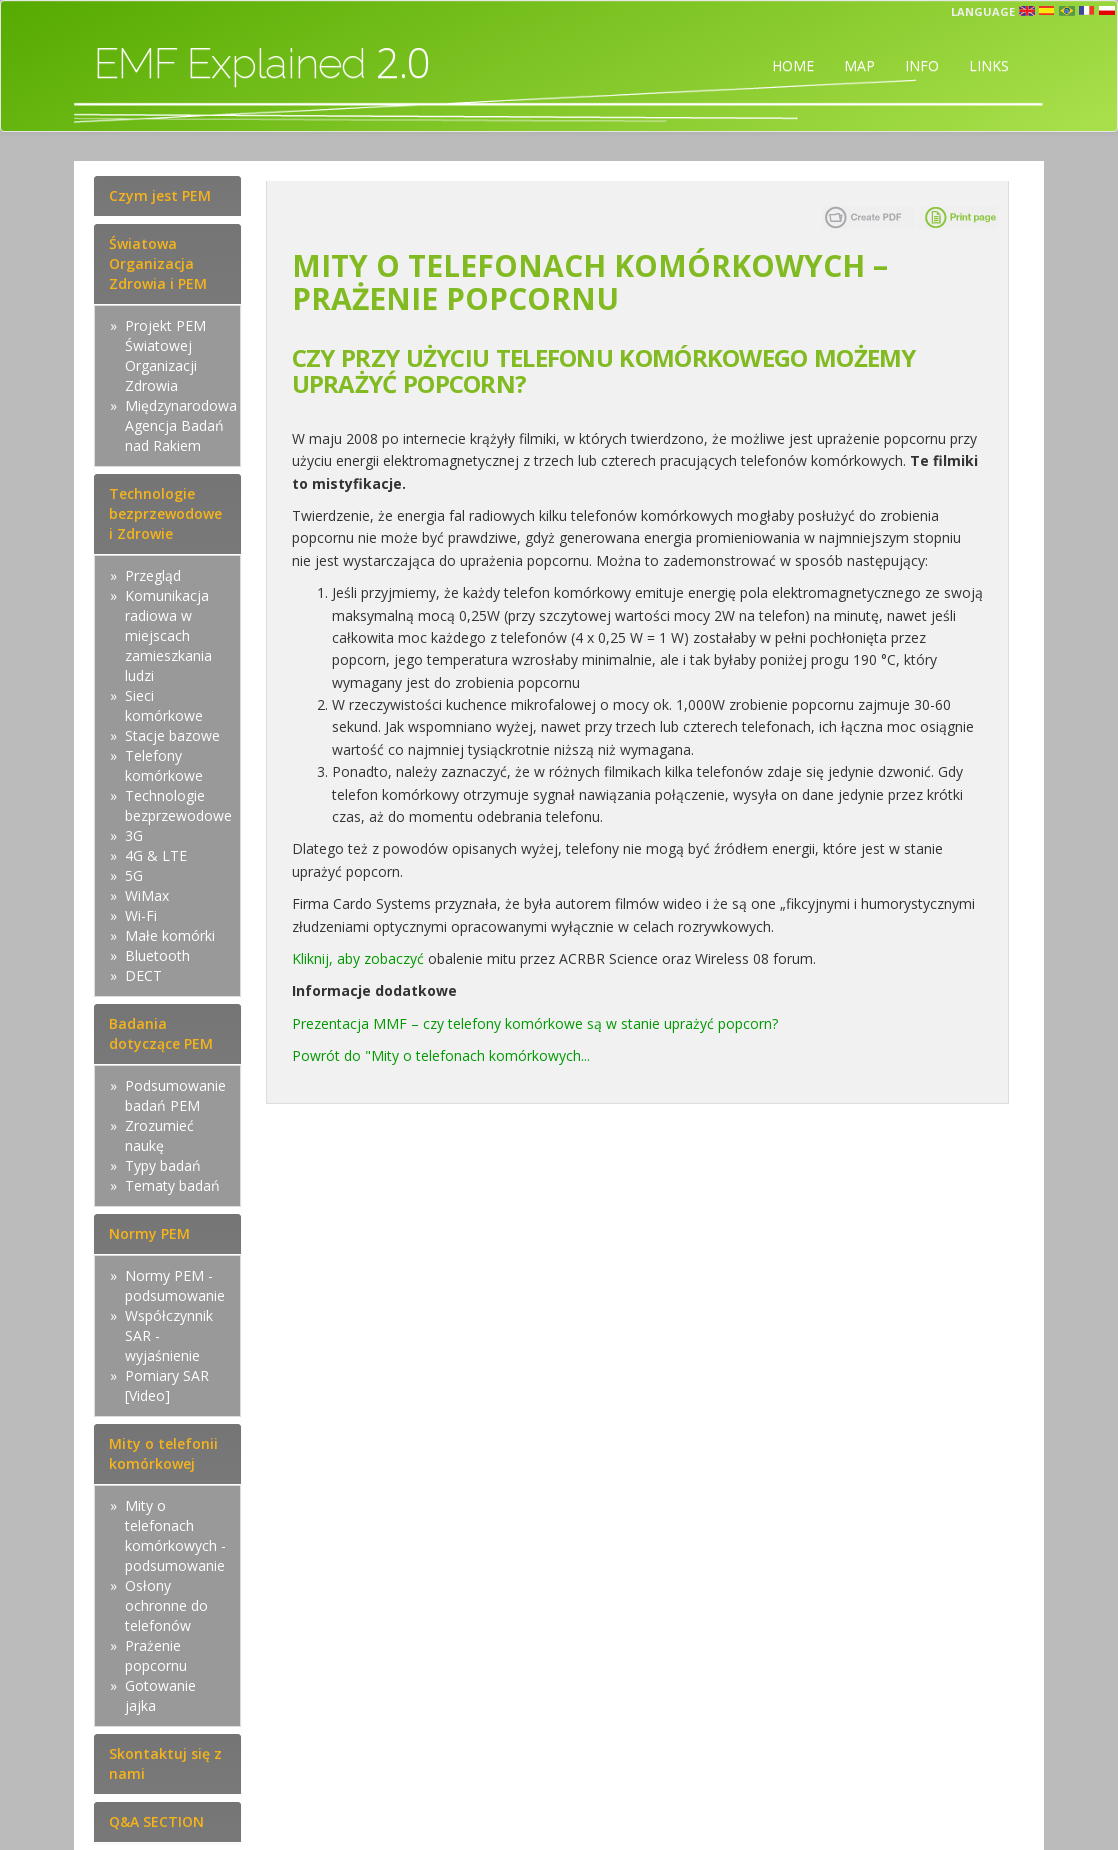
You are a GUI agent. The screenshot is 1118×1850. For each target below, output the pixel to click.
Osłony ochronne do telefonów (166, 1605)
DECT (143, 975)
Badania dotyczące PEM (161, 1033)
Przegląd (153, 575)
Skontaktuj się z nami (165, 1763)
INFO (922, 65)
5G (134, 875)
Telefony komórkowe (164, 765)
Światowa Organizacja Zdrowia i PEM (158, 263)
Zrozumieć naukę (159, 1135)
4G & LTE (156, 855)
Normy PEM (149, 1233)
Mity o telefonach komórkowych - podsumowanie (175, 1535)
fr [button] (1087, 11)
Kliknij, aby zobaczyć (358, 958)
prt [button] (1067, 11)
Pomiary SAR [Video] (167, 1385)
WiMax (147, 895)
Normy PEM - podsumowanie (175, 1285)
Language (983, 11)
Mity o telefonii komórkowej (163, 1453)
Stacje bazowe (172, 735)
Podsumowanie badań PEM (175, 1095)
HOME (793, 65)
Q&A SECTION (156, 1821)
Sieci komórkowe (164, 705)
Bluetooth (157, 955)
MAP (859, 65)
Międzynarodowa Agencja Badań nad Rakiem (181, 425)
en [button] (1027, 11)
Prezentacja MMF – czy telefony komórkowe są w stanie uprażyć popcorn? (535, 1023)
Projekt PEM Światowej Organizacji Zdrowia (165, 355)
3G (134, 835)
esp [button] (1047, 11)
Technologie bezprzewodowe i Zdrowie (165, 513)
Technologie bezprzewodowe (178, 805)
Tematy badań (172, 1185)
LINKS (989, 65)
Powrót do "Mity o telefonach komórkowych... (441, 1055)
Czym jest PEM (160, 195)
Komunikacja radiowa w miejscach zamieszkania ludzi (168, 635)
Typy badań (163, 1165)
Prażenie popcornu (156, 1655)
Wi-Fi (141, 915)
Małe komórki (170, 935)
